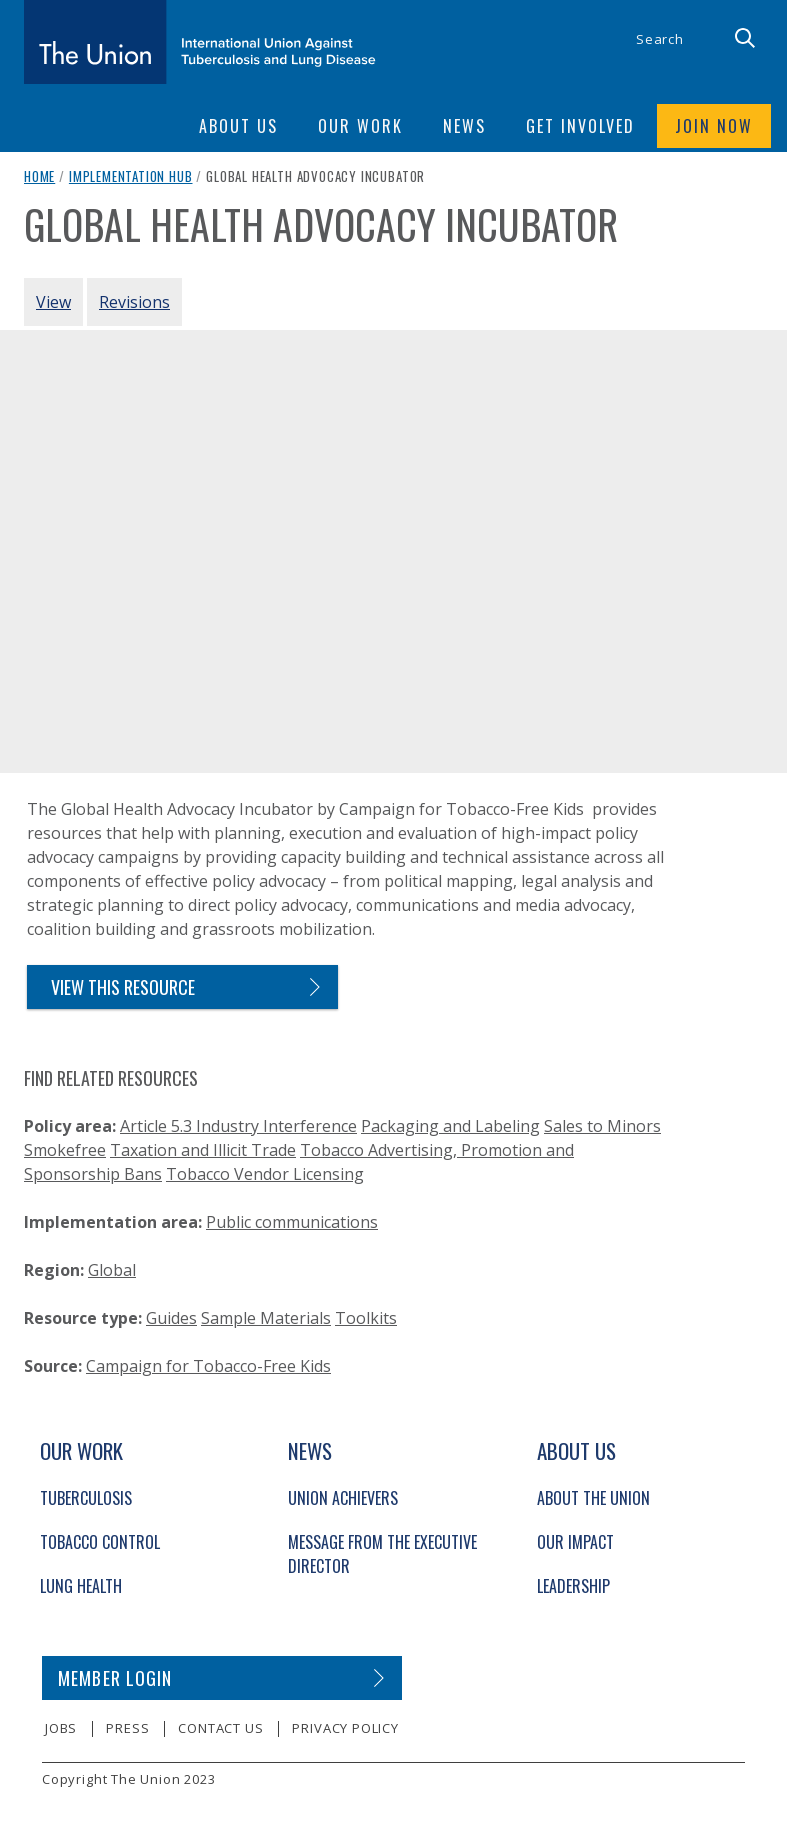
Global (112, 1270)
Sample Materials (266, 1318)
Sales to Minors (602, 1126)
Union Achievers (343, 1498)
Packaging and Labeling (450, 1126)
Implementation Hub (131, 176)
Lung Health (81, 1586)
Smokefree (65, 1150)
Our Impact (575, 1542)
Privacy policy (345, 1728)
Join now (714, 126)
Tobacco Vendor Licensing (265, 1174)
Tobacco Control (100, 1542)
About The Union (593, 1498)
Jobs (61, 1728)
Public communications (292, 1222)
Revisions (134, 302)
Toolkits (366, 1318)
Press (127, 1728)
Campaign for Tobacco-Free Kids (208, 1366)
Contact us (220, 1728)
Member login (115, 1678)
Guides (171, 1318)
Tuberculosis (86, 1498)
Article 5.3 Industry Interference (238, 1126)
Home (39, 176)
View (53, 302)
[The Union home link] (200, 42)
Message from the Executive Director (382, 1554)
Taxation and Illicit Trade (203, 1150)
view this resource (123, 987)
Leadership (573, 1586)
